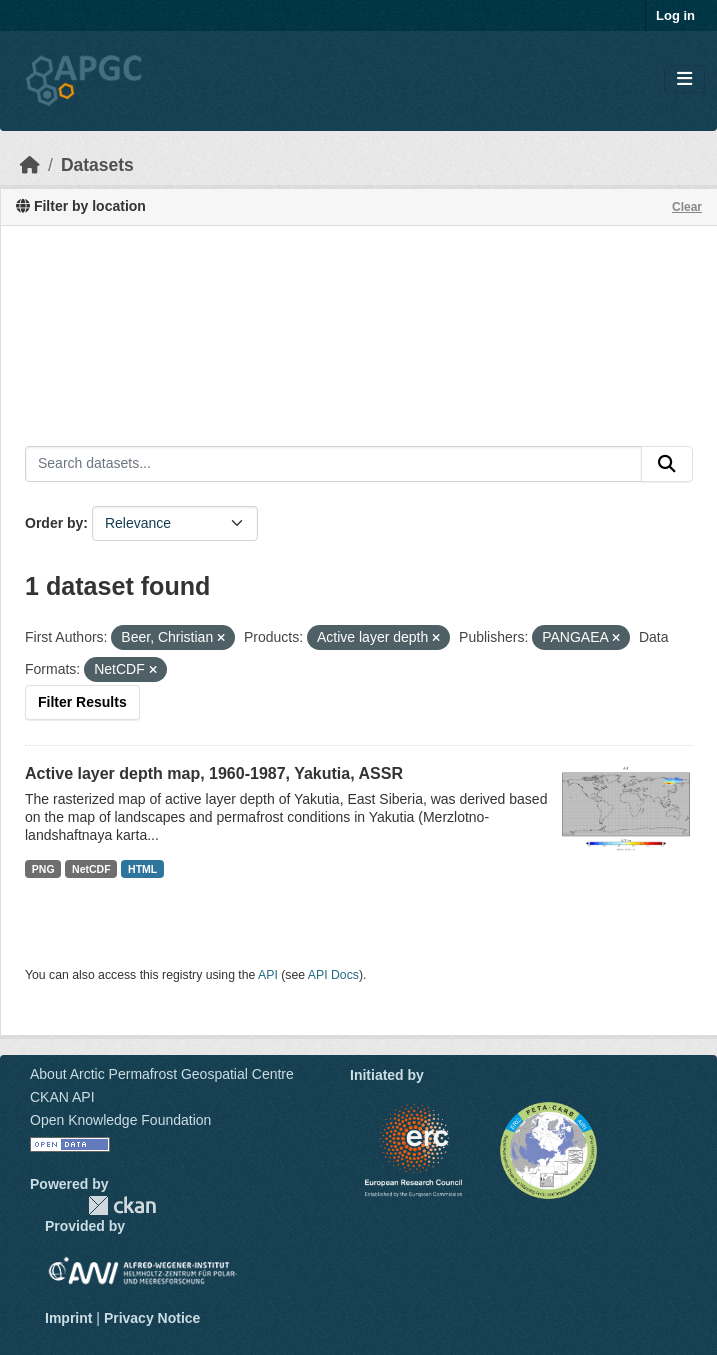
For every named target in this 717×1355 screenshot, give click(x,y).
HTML (142, 869)
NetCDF (91, 869)
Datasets (97, 165)
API (268, 975)
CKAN (122, 1205)
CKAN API (62, 1097)
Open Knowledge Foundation (120, 1120)
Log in (675, 15)
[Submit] (667, 464)
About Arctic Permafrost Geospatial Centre (162, 1074)
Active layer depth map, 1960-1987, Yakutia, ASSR (214, 773)
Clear (687, 207)
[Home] (30, 165)
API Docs (333, 975)
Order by (54, 523)
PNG (43, 869)
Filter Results (82, 702)
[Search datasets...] (333, 464)
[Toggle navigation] (684, 79)
